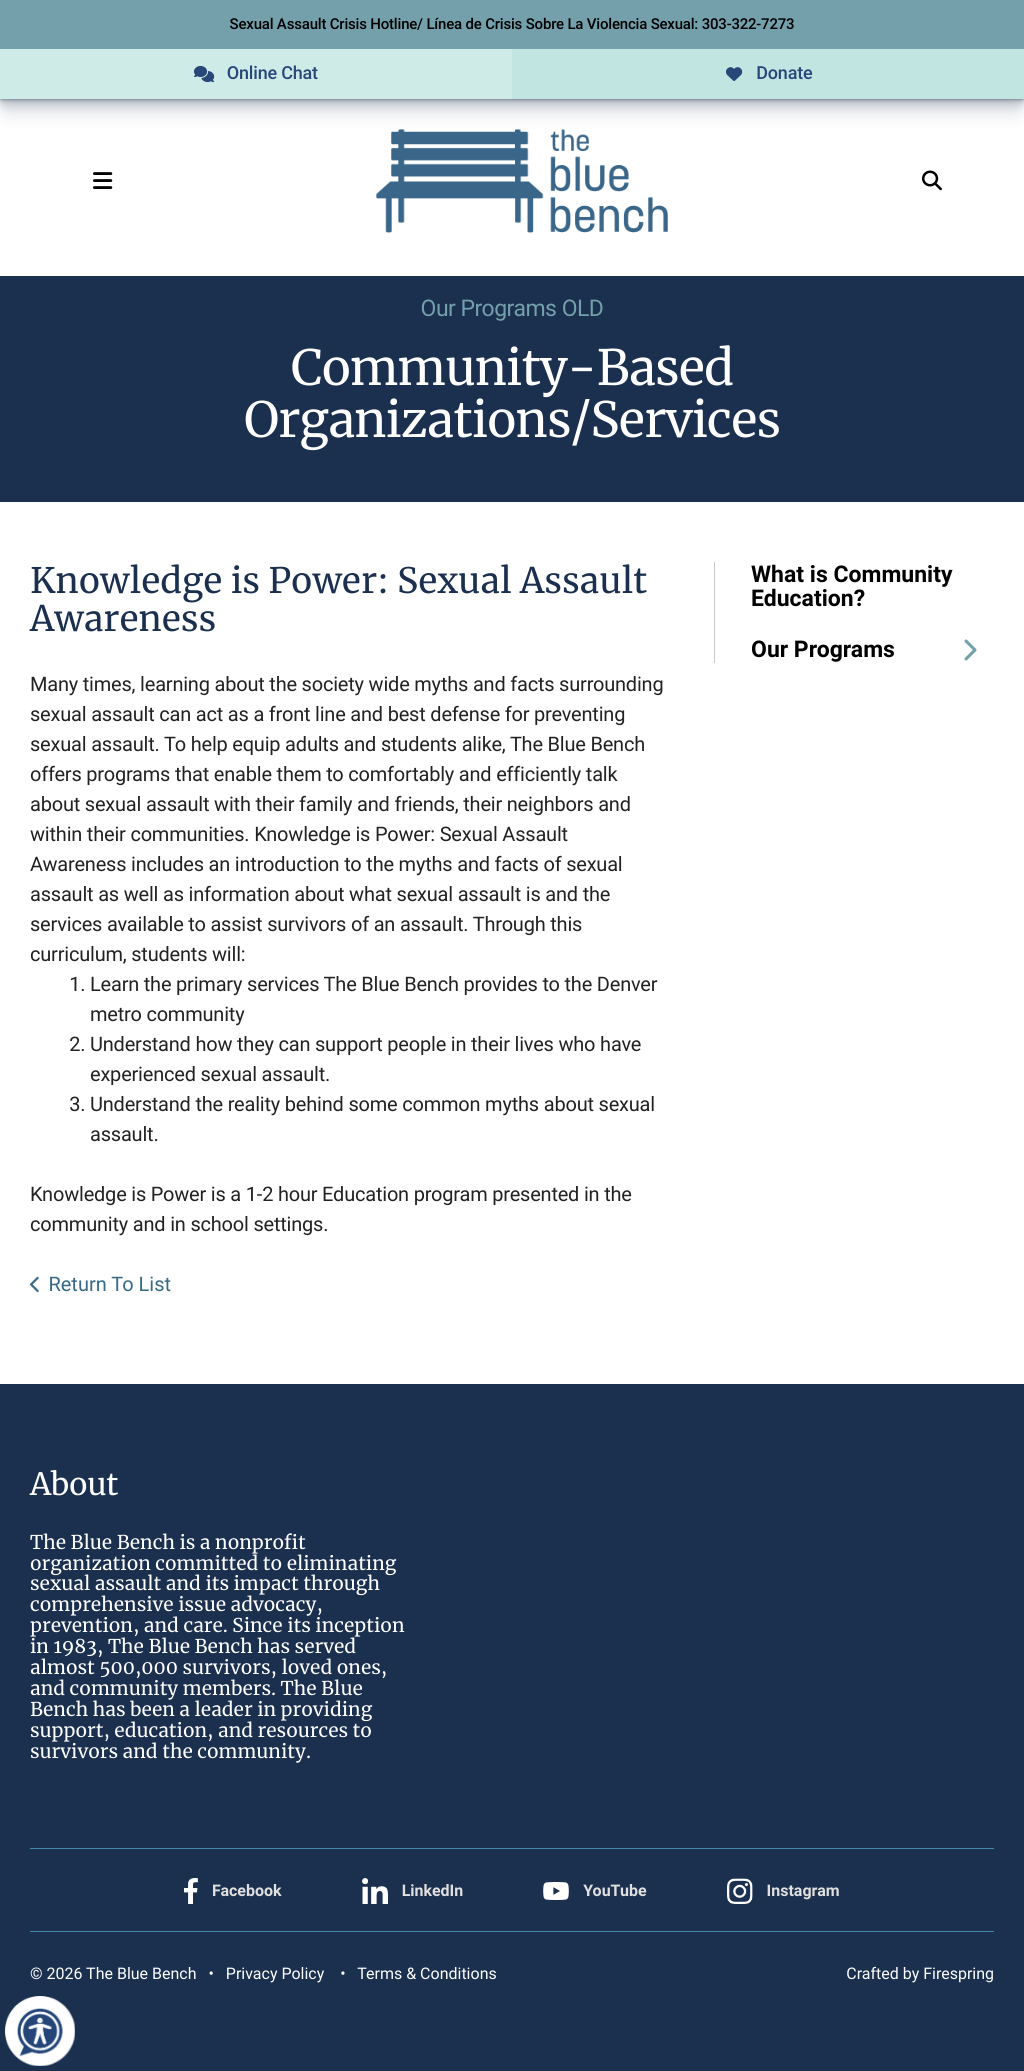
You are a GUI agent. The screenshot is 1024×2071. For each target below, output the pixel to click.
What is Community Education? (852, 587)
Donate (767, 73)
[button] (102, 181)
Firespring (958, 1973)
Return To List (109, 1284)
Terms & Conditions (426, 1973)
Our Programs (872, 650)
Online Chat (256, 73)
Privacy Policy (275, 1973)
